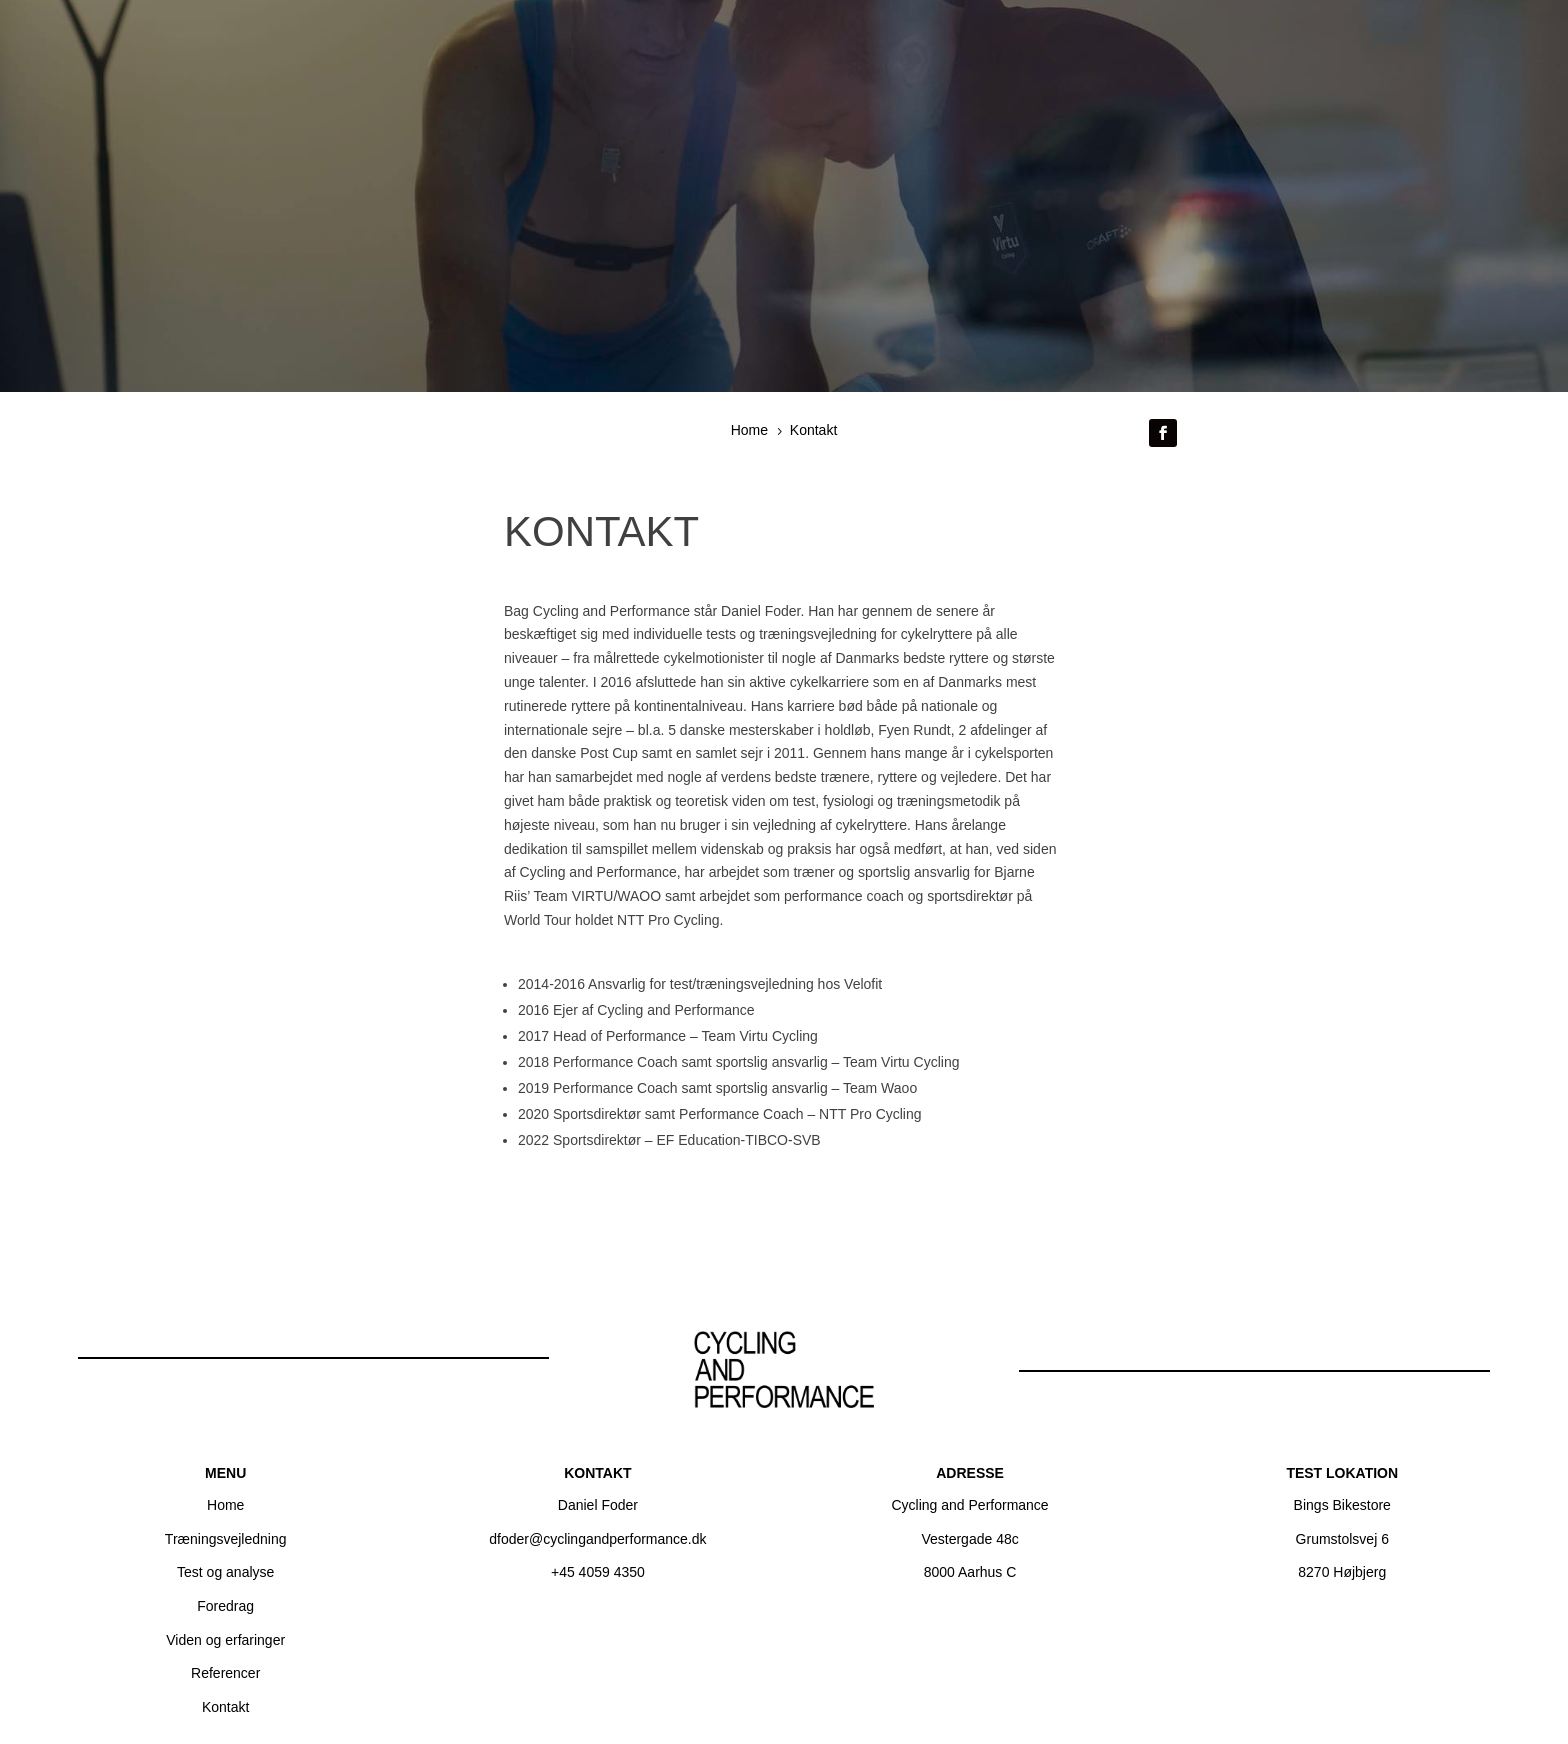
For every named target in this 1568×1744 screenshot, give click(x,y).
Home (225, 1505)
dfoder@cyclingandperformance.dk (597, 1539)
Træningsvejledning (226, 1539)
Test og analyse (225, 1572)
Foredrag (225, 1606)
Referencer (225, 1673)
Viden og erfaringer (225, 1640)
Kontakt (225, 1707)
